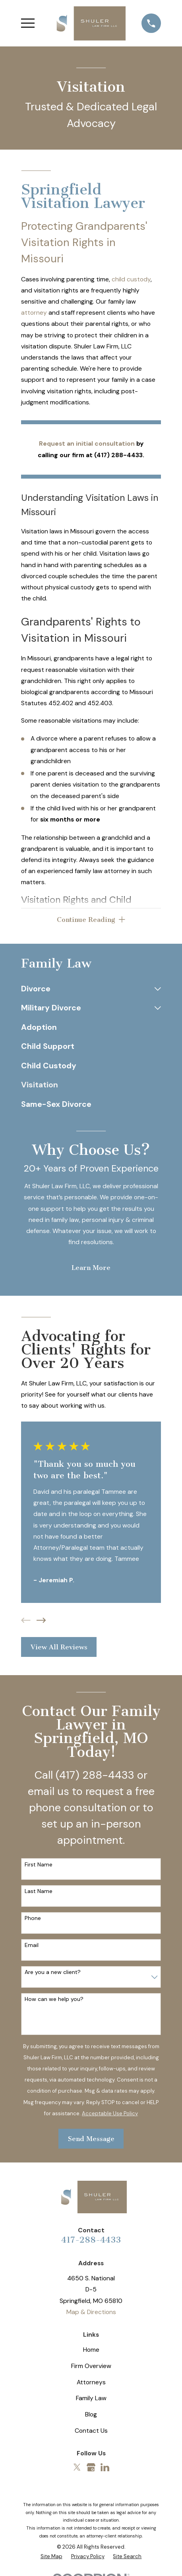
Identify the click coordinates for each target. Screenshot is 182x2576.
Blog (91, 2415)
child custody (131, 279)
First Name (38, 1864)
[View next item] (41, 1620)
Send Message (91, 2139)
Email (32, 1945)
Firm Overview (91, 2366)
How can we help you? (54, 1999)
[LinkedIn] (105, 2467)
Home (91, 2350)
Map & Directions (91, 2312)
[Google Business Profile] (91, 2467)
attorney (34, 312)
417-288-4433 (91, 2240)
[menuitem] (86, 989)
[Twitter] (77, 2467)
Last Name (38, 1891)
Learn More (91, 1268)
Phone (33, 1918)
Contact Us (91, 2430)
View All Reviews (59, 1647)
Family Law (91, 2398)
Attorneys (91, 2382)
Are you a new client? (53, 1972)
